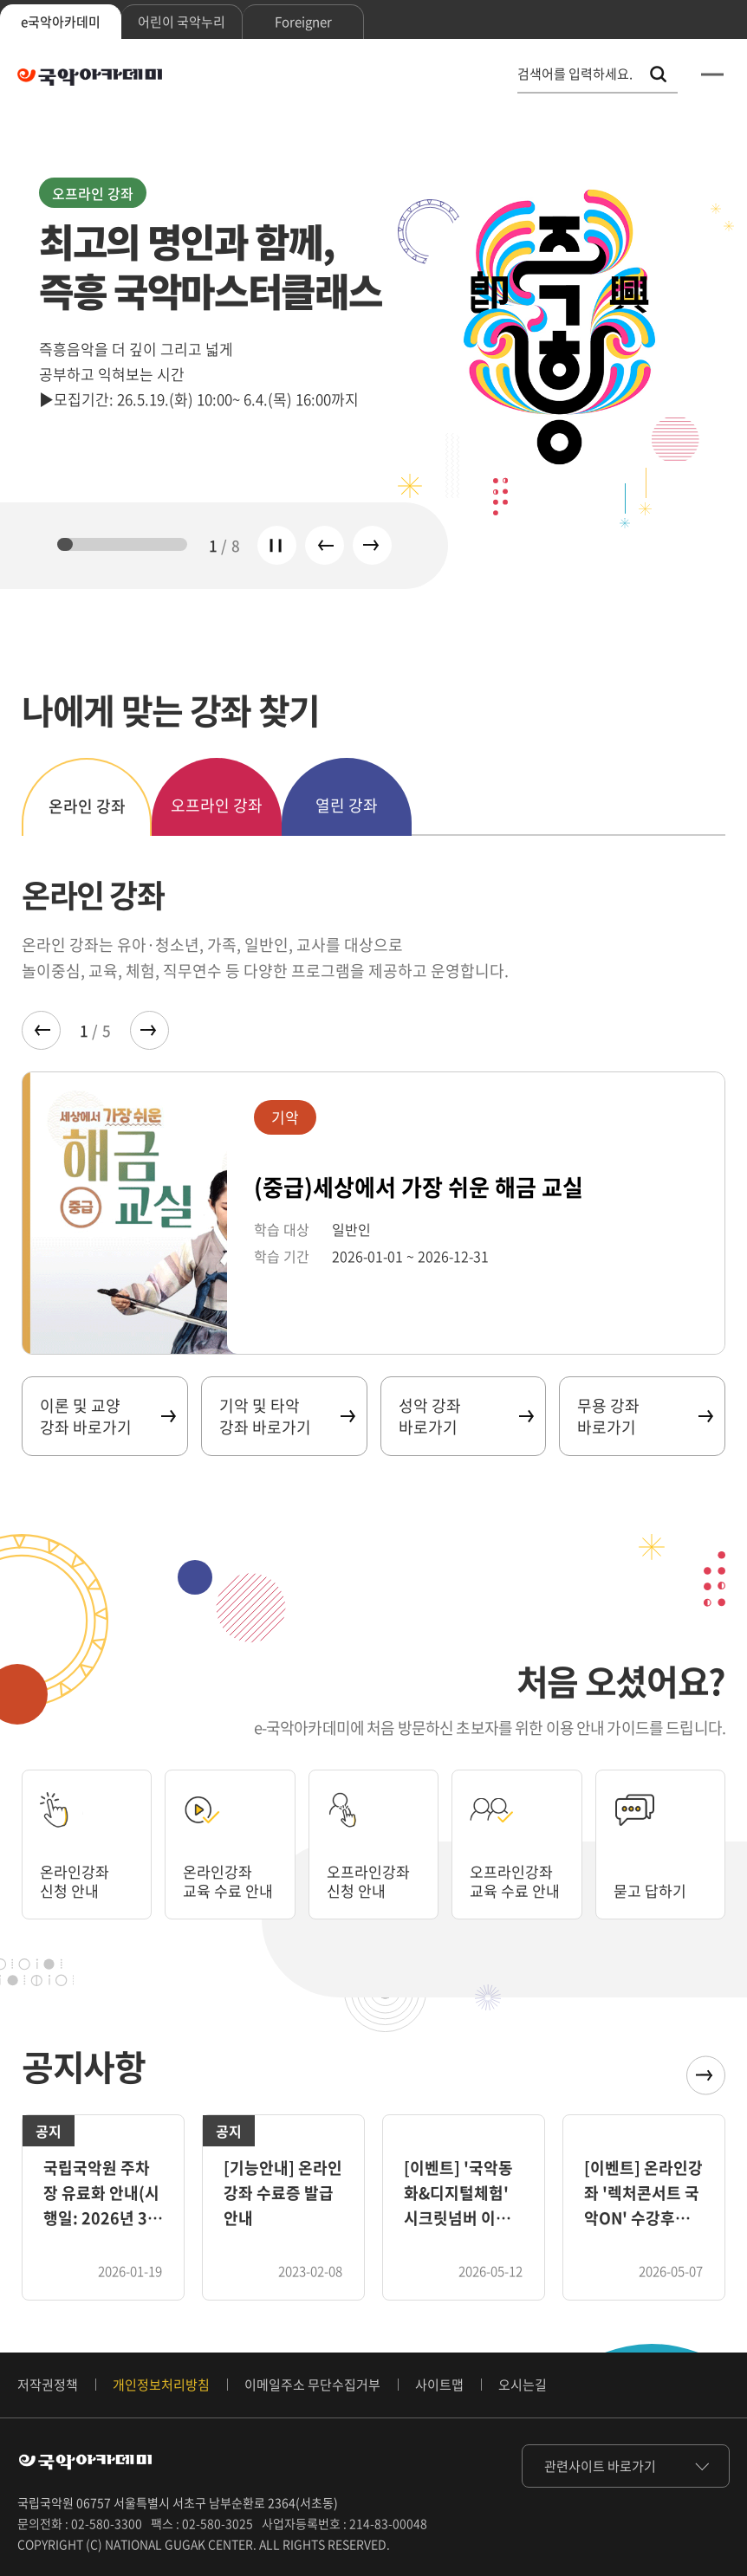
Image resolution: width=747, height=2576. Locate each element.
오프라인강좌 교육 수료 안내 (514, 1870)
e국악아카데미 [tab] (61, 21)
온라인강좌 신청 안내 (77, 1880)
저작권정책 (47, 2384)
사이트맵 (439, 2384)
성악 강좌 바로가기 (466, 1416)
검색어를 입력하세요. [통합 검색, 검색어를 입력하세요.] (575, 74)
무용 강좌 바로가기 (644, 1416)
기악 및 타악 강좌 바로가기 (286, 1416)
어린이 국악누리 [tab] (181, 21)
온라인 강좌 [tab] (87, 806)
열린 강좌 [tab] (346, 805)
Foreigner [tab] (303, 21)
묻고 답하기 (652, 1890)
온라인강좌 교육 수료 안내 (220, 1870)
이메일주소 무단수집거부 (312, 2384)
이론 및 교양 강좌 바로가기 (107, 1416)
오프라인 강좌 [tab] (217, 805)
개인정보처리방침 (161, 2384)
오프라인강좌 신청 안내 (371, 1880)
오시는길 (522, 2384)
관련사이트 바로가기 (600, 2466)
